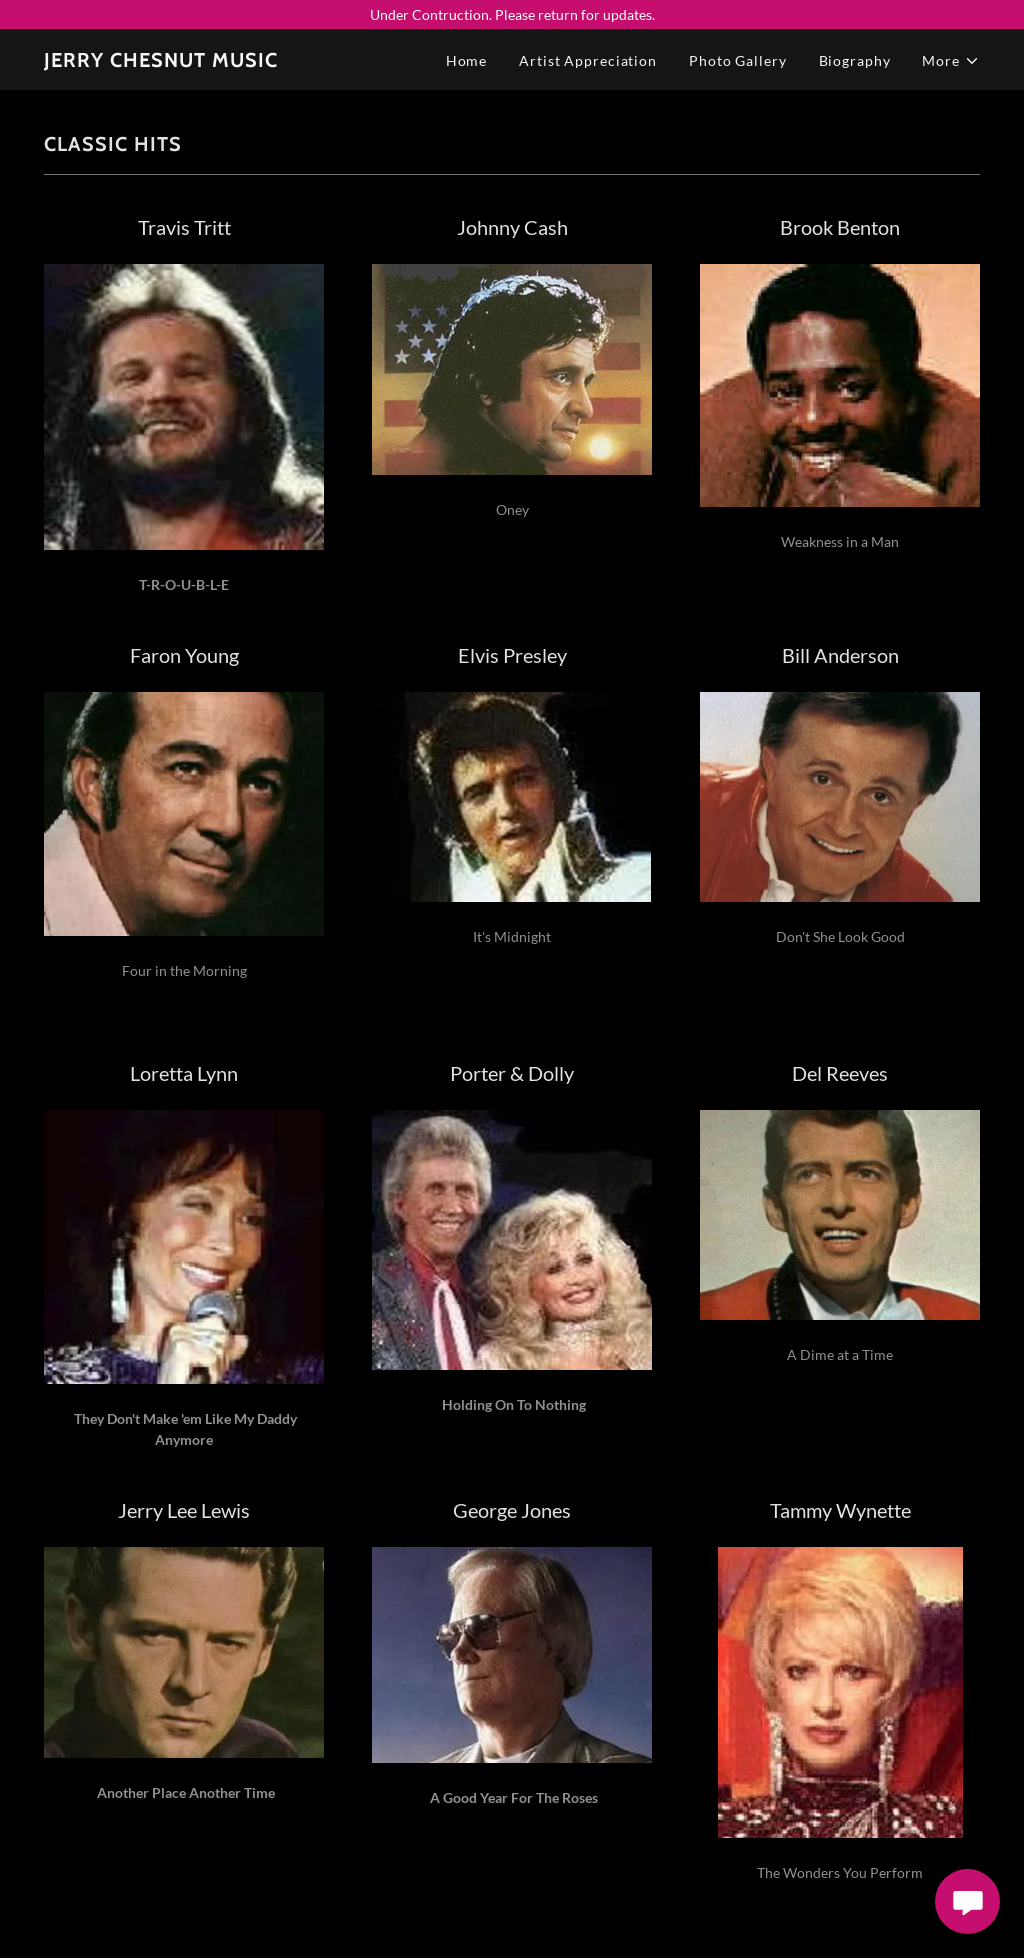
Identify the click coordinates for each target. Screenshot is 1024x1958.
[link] (161, 61)
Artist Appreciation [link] (588, 60)
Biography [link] (855, 60)
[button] (951, 60)
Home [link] (467, 60)
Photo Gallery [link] (737, 60)
